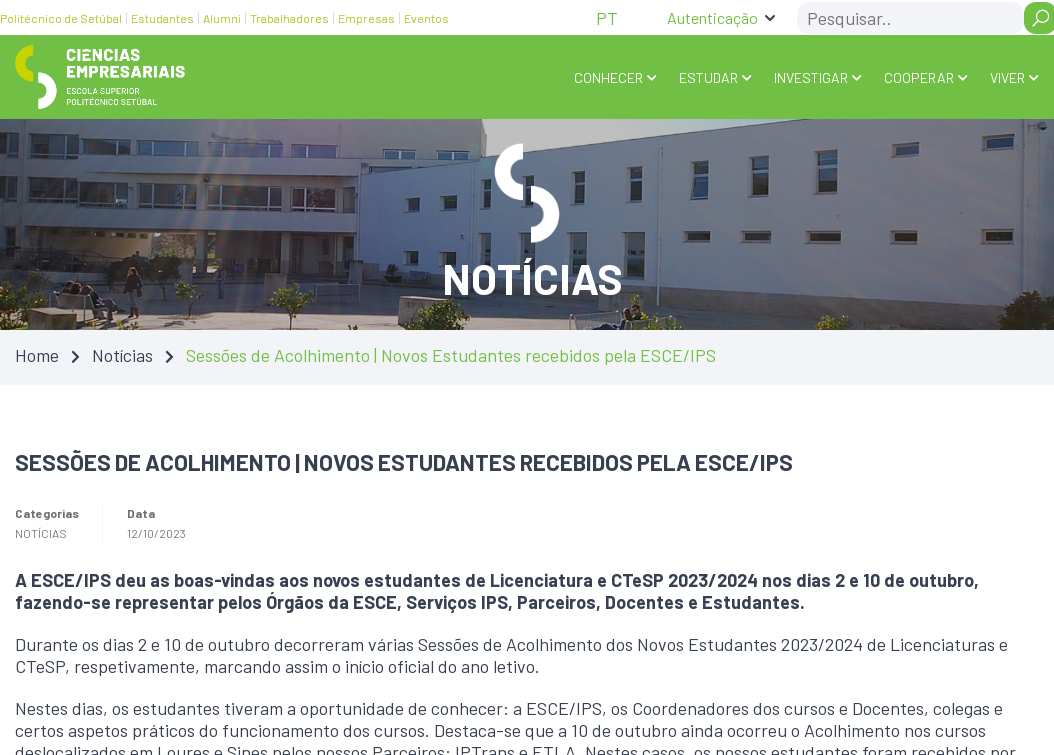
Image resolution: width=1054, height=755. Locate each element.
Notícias (122, 354)
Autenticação (712, 17)
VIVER (1007, 77)
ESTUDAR (708, 77)
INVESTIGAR (811, 77)
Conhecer (608, 77)
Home (37, 354)
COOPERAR (919, 77)
